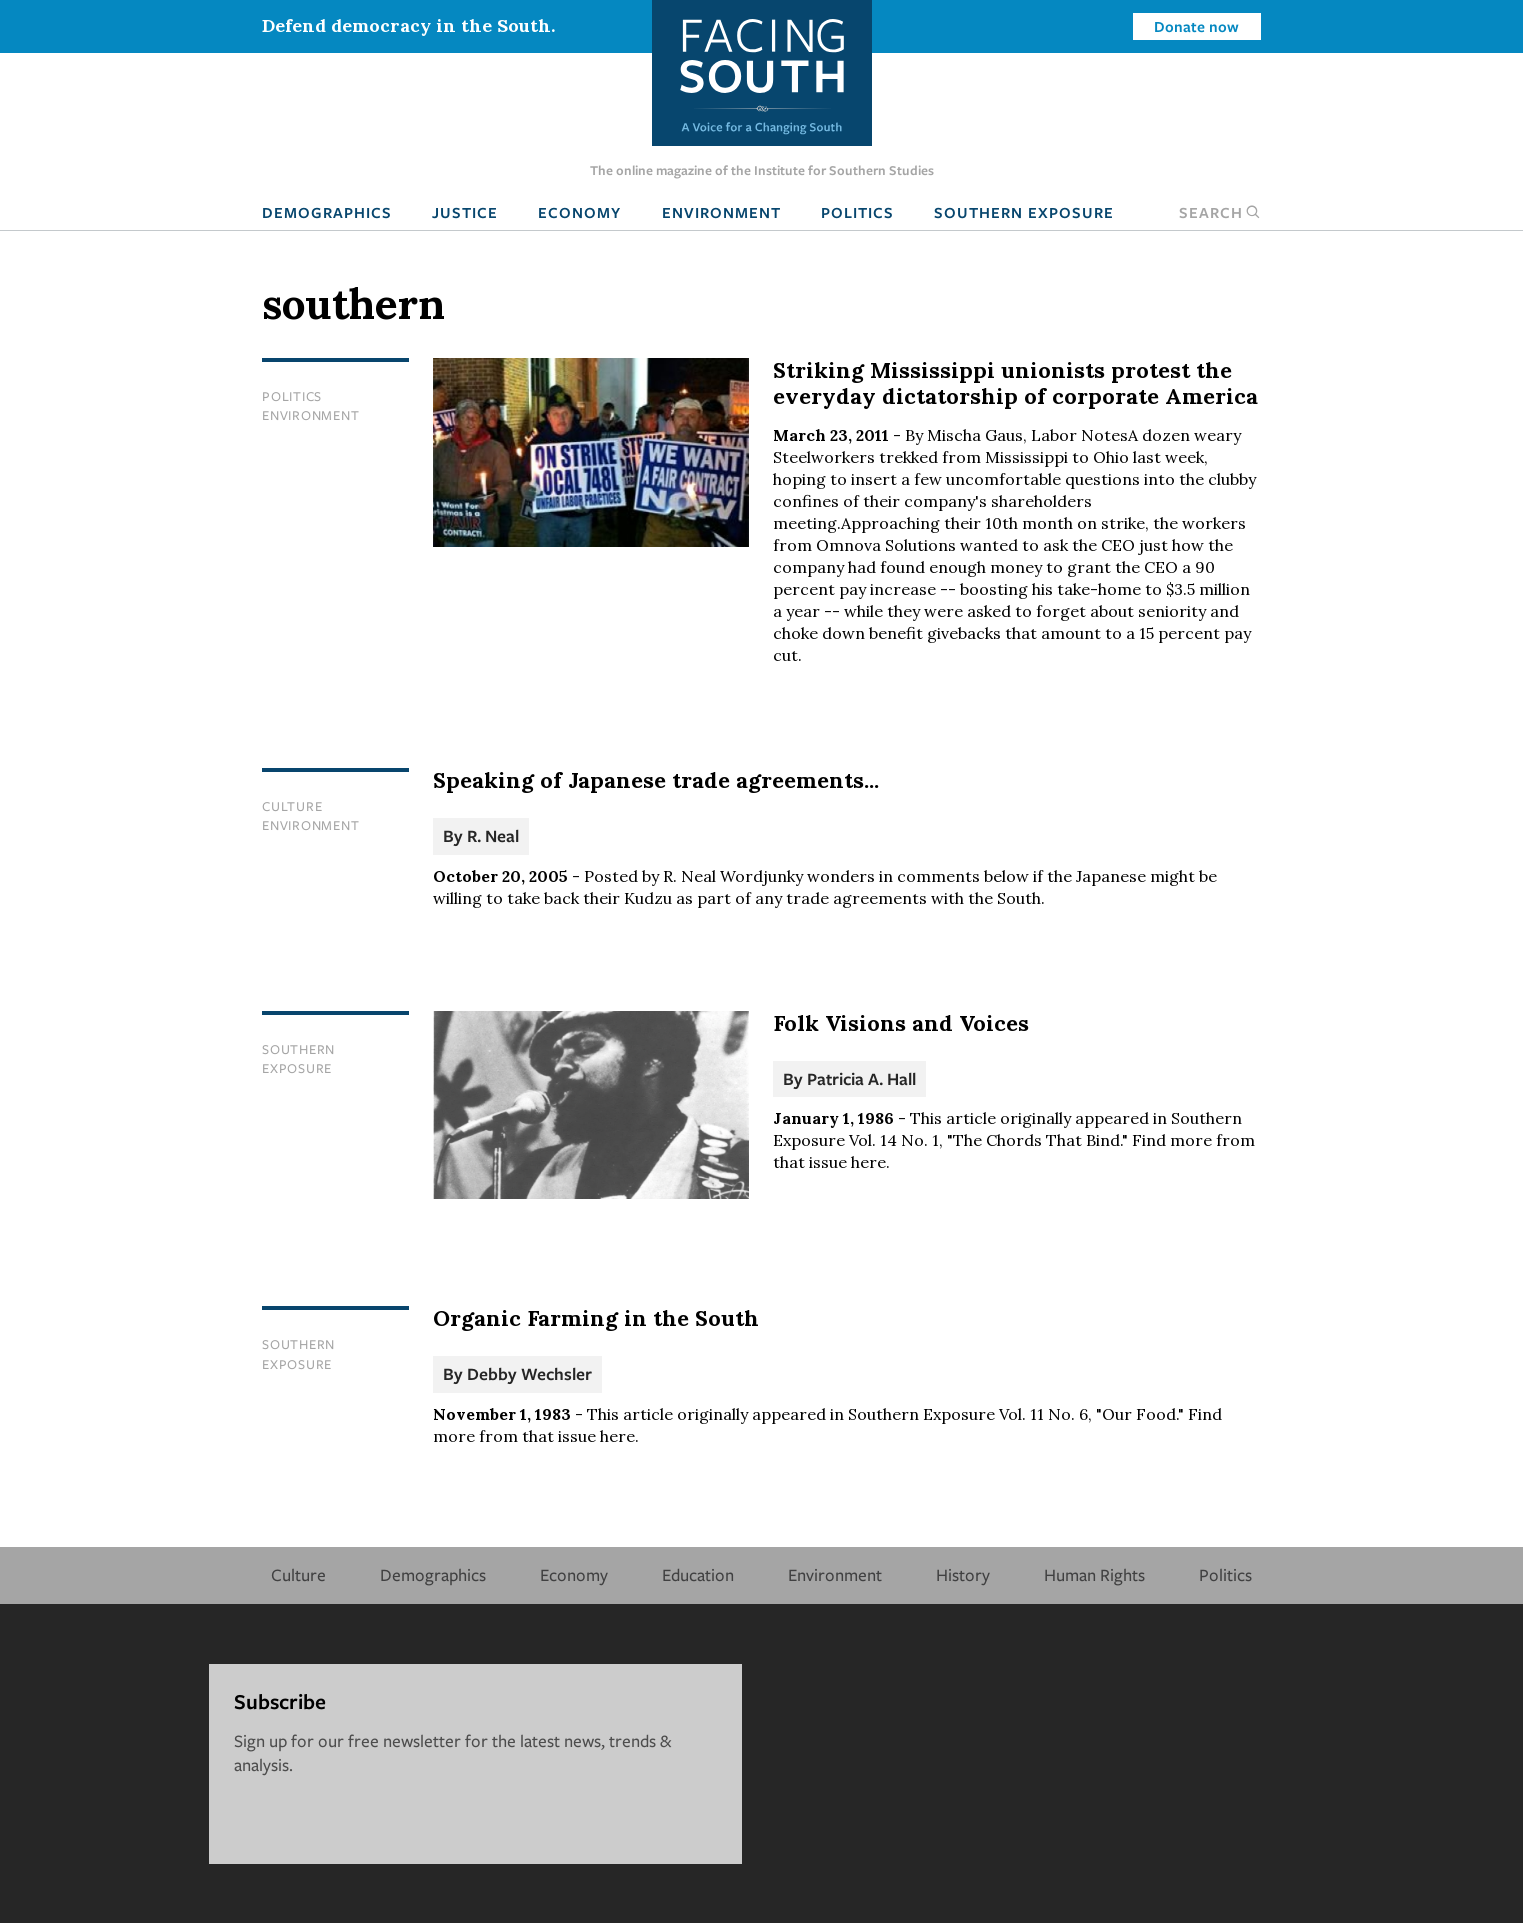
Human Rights (1094, 1574)
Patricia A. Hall (861, 1078)
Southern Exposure (1024, 212)
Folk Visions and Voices (901, 1023)
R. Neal (493, 835)
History (963, 1574)
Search (1220, 212)
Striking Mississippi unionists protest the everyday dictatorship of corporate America (1015, 383)
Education (698, 1574)
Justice (465, 212)
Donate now (1196, 26)
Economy (579, 212)
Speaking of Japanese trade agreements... (656, 780)
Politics (857, 212)
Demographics (327, 212)
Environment (721, 212)
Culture (292, 806)
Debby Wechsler (529, 1373)
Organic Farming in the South (596, 1318)
